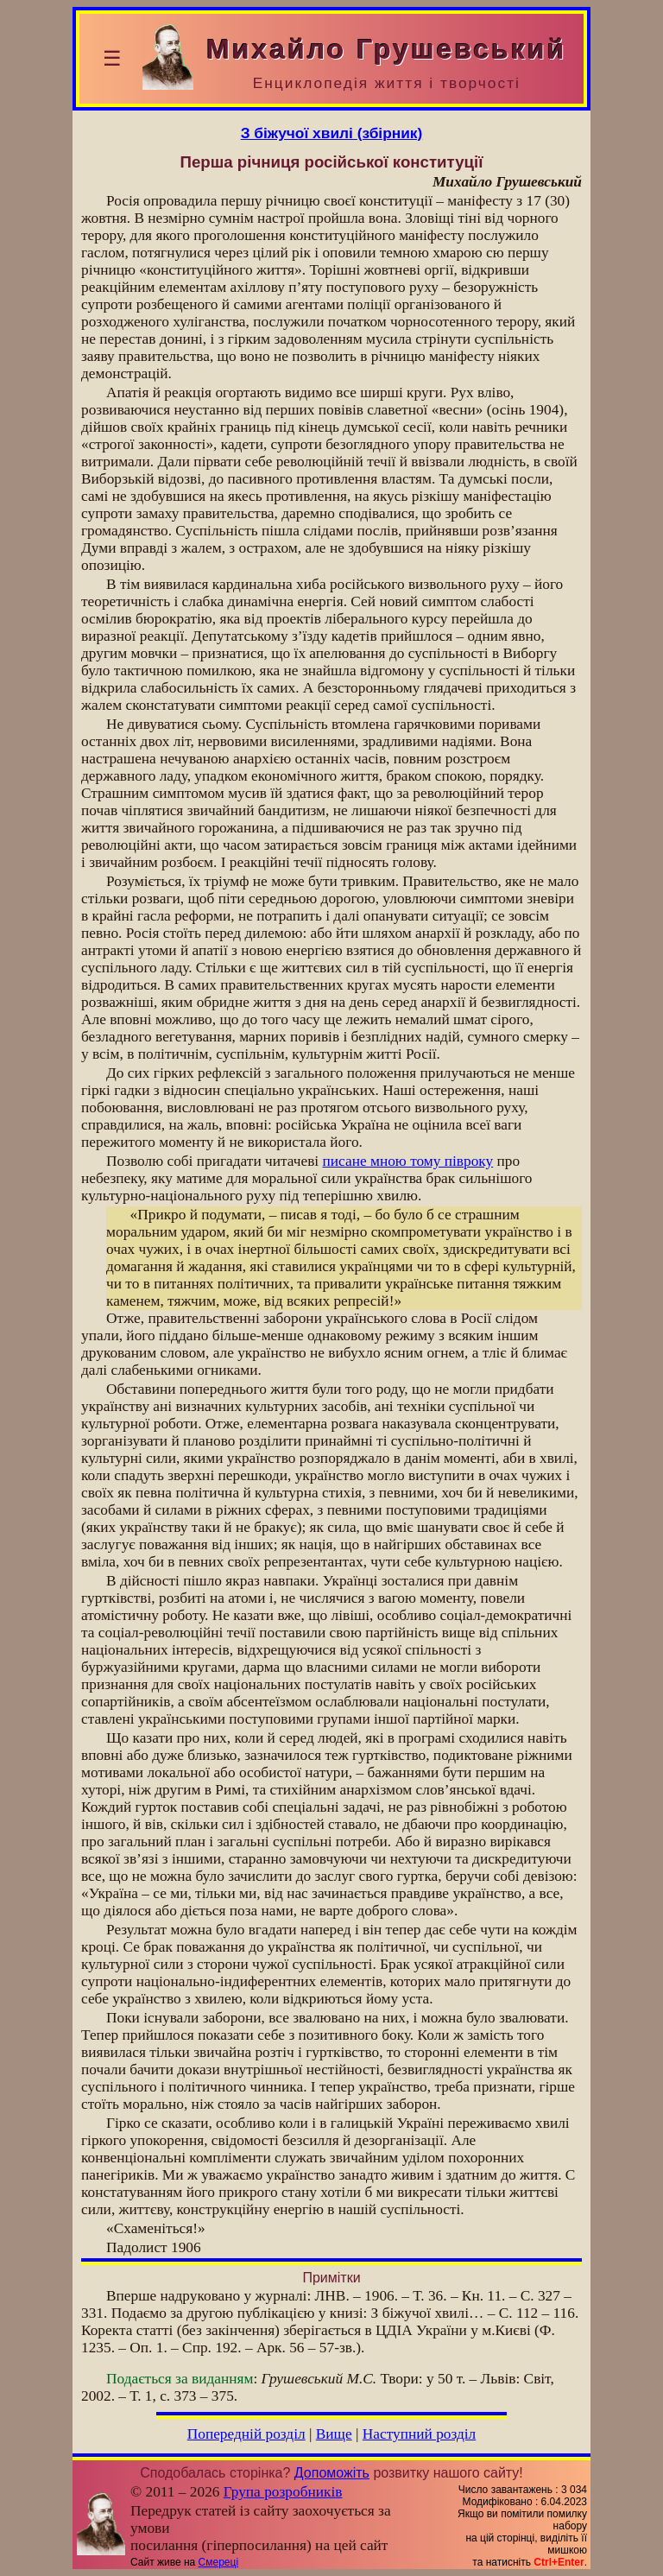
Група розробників (283, 2492)
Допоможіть (331, 2472)
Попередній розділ (246, 2434)
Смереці (218, 2562)
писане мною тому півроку (408, 1161)
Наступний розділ (419, 2434)
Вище (334, 2434)
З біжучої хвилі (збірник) (332, 133)
